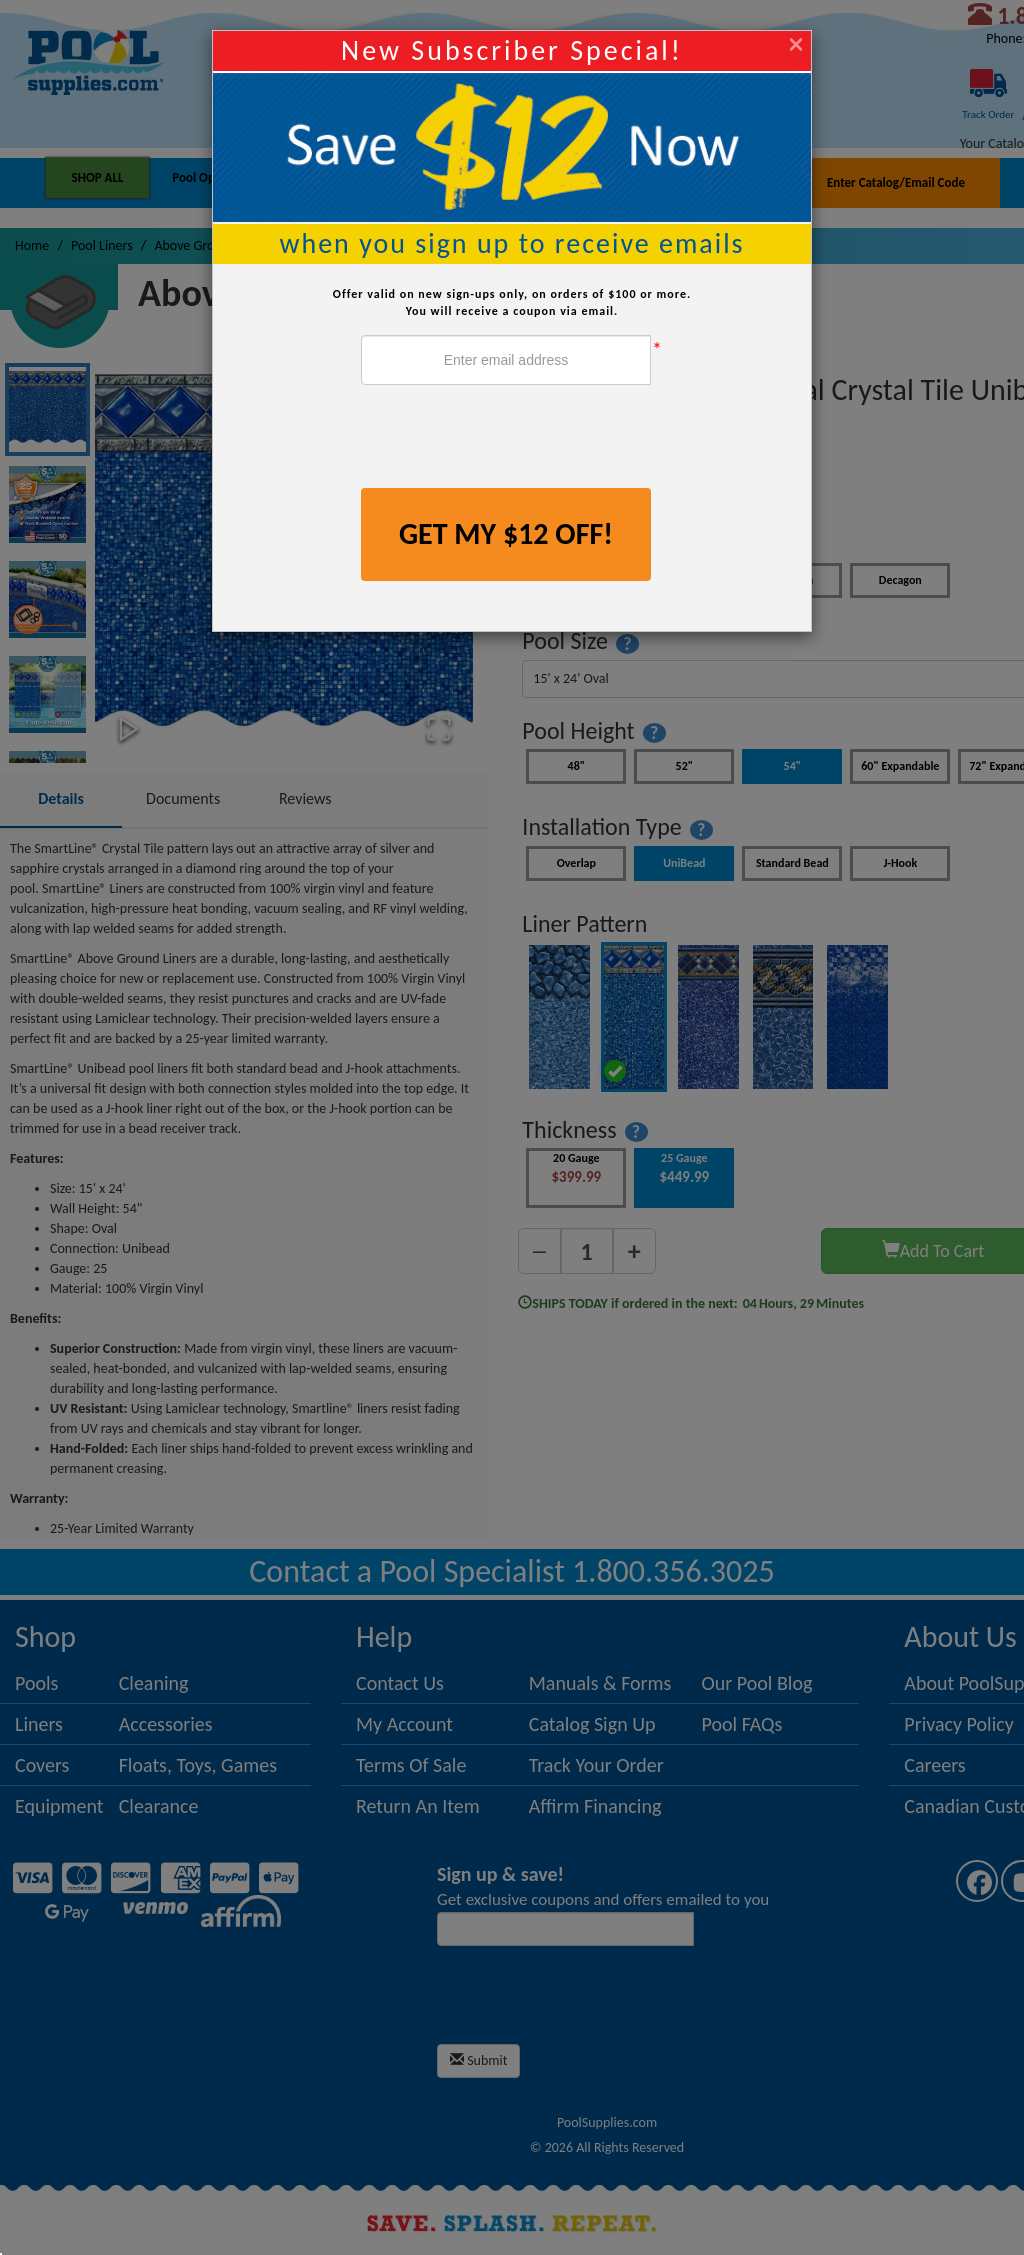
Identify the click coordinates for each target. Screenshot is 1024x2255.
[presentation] (513, 439)
